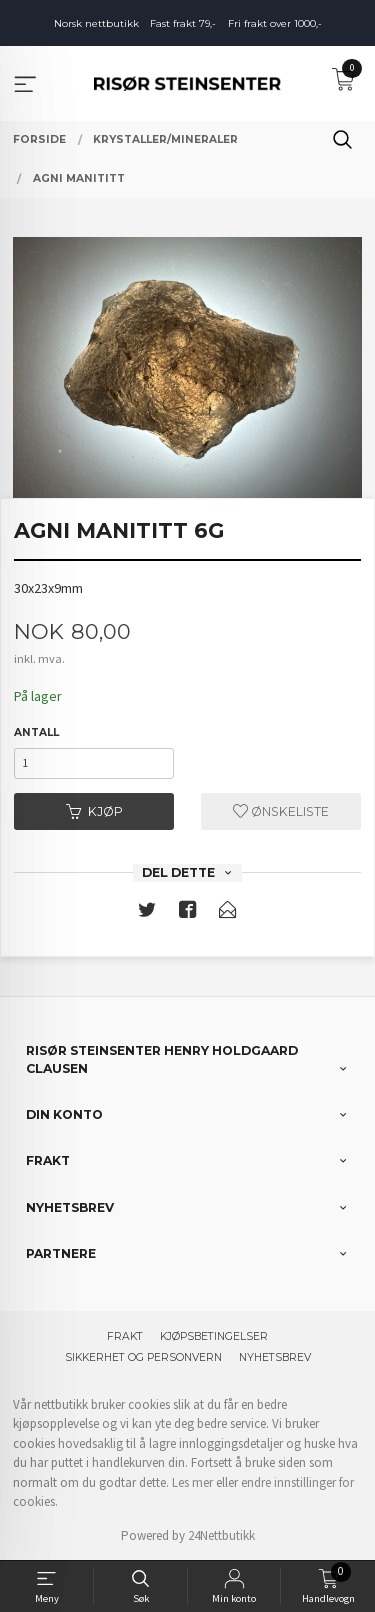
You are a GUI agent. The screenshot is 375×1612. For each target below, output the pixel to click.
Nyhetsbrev (275, 1357)
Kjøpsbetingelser (214, 1336)
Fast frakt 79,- (183, 23)
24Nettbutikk (221, 1535)
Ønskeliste (281, 811)
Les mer (192, 1482)
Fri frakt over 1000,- (275, 23)
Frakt (125, 1336)
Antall (36, 732)
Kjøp (94, 811)
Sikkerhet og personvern (143, 1357)
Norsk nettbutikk (96, 23)
